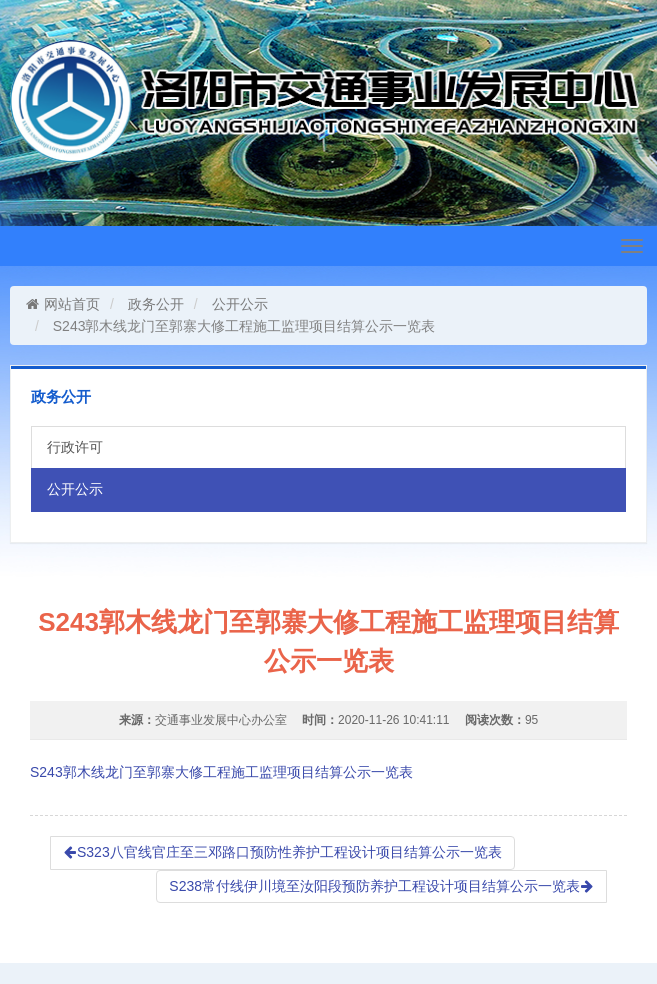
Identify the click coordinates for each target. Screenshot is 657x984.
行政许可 (75, 447)
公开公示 (240, 304)
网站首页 (62, 304)
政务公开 (156, 304)
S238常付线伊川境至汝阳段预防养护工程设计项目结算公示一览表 (381, 886)
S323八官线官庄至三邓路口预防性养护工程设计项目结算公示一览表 (282, 852)
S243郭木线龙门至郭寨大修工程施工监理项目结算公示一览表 (221, 772)
